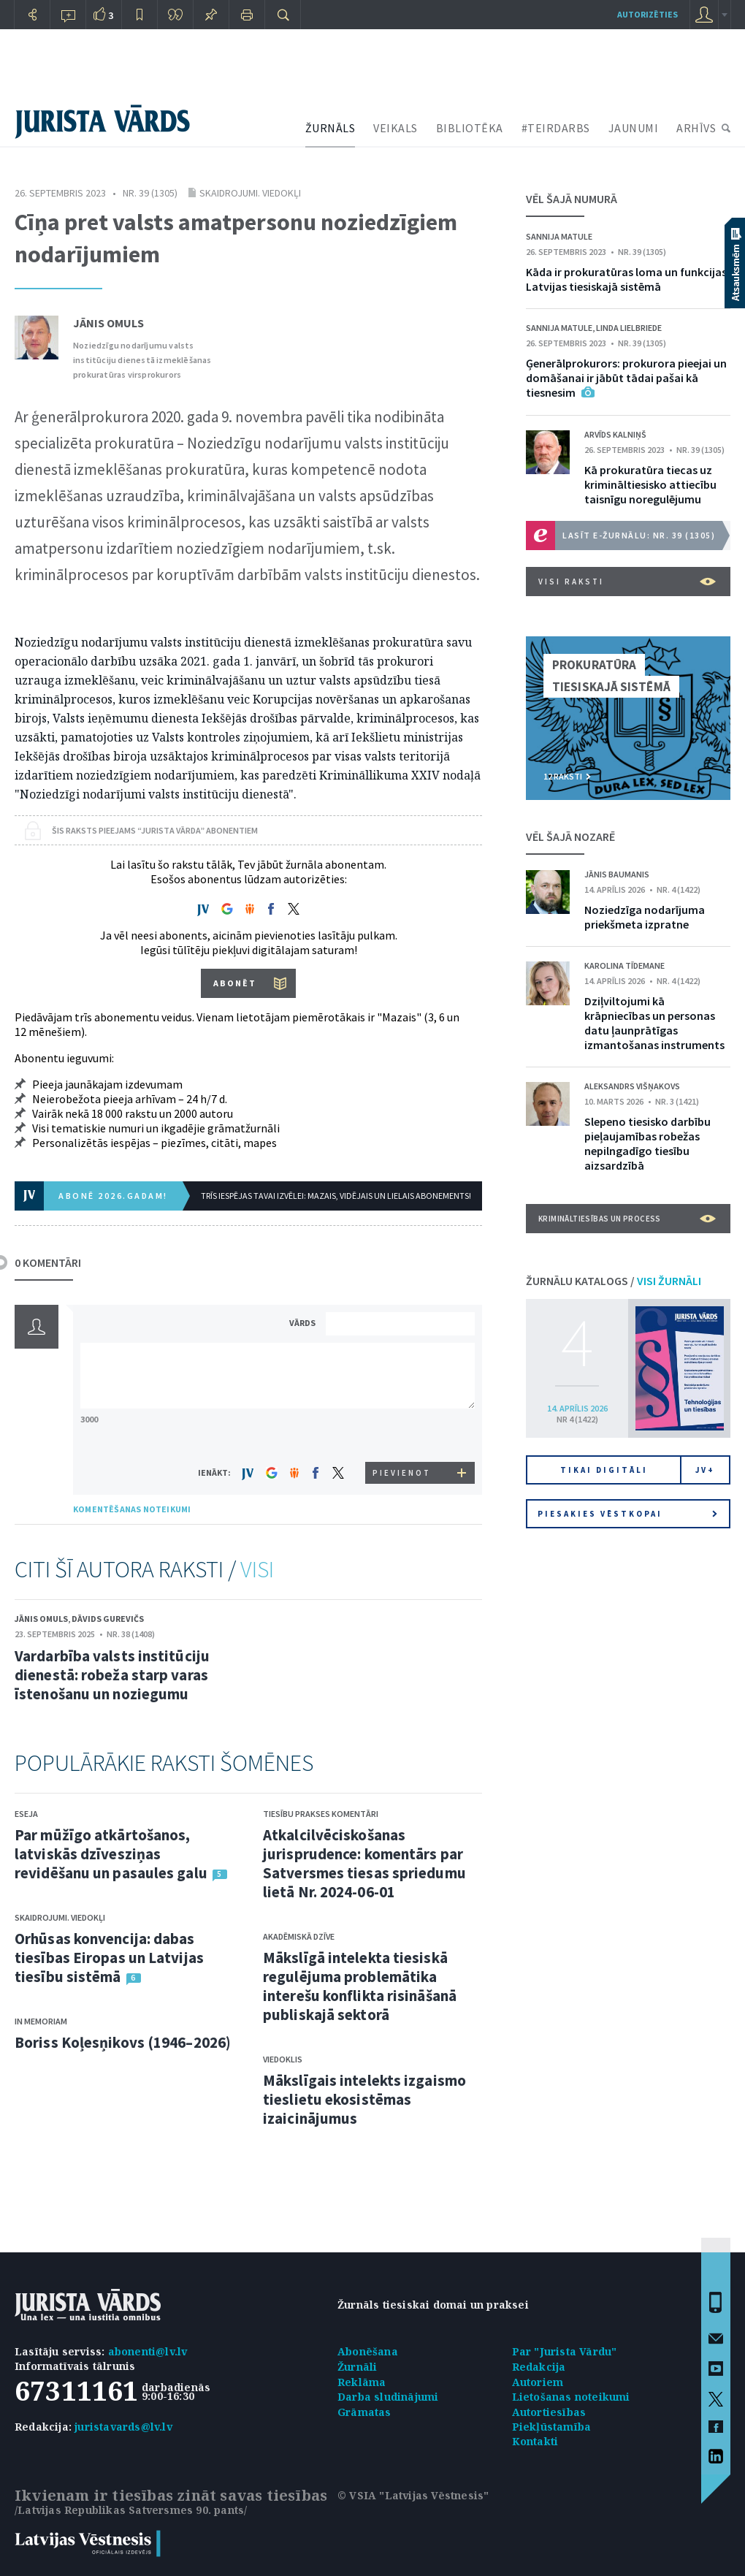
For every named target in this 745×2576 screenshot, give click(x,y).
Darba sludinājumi (387, 2397)
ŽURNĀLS (330, 128)
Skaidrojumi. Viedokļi (250, 192)
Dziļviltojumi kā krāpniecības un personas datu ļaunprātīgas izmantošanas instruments (654, 1023)
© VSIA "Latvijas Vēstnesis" (413, 2495)
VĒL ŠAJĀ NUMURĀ (571, 198)
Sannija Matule (559, 236)
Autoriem (538, 2382)
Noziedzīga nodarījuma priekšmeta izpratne (644, 916)
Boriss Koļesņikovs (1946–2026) (123, 2042)
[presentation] (402, 1434)
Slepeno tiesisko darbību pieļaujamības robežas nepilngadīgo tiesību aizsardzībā (647, 1143)
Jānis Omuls (108, 323)
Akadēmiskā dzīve (299, 1936)
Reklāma (361, 2382)
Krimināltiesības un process (627, 1218)
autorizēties (647, 14)
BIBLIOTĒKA (469, 128)
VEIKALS (395, 128)
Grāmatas (364, 2412)
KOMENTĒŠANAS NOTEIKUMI (132, 1509)
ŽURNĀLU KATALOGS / (613, 1280)
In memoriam (41, 2021)
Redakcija (539, 2367)
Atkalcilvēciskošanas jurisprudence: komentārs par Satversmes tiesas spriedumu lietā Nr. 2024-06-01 (364, 1863)
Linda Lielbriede (629, 327)
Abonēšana (367, 2351)
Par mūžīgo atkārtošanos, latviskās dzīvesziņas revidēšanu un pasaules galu (111, 1854)
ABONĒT (234, 983)
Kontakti (535, 2441)
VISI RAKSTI (627, 581)
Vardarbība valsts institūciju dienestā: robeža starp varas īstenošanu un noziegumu (112, 1675)
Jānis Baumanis (616, 874)
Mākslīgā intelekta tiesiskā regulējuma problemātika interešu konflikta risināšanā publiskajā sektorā (359, 1986)
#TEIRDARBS (556, 128)
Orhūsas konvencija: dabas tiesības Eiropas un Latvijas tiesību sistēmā (109, 1957)
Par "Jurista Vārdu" (564, 2351)
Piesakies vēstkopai (627, 1514)
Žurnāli (357, 2367)
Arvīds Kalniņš (615, 434)
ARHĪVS (696, 128)
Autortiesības (549, 2412)
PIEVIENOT (401, 1473)
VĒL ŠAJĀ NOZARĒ (570, 836)
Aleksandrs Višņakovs (632, 1086)
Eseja (26, 1813)
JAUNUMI (633, 128)
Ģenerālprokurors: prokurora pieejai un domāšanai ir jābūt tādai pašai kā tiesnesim (626, 378)
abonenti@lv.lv (148, 2351)
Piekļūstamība (552, 2427)
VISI (257, 1569)
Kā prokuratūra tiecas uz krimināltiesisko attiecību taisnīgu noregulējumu (650, 484)
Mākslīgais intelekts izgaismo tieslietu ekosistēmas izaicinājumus (364, 2099)
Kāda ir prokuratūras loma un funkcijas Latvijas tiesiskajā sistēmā (626, 279)
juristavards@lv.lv (123, 2427)
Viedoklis (282, 2059)
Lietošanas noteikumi (571, 2397)
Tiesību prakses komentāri (320, 1813)
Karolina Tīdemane (624, 965)
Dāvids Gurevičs (108, 1618)
